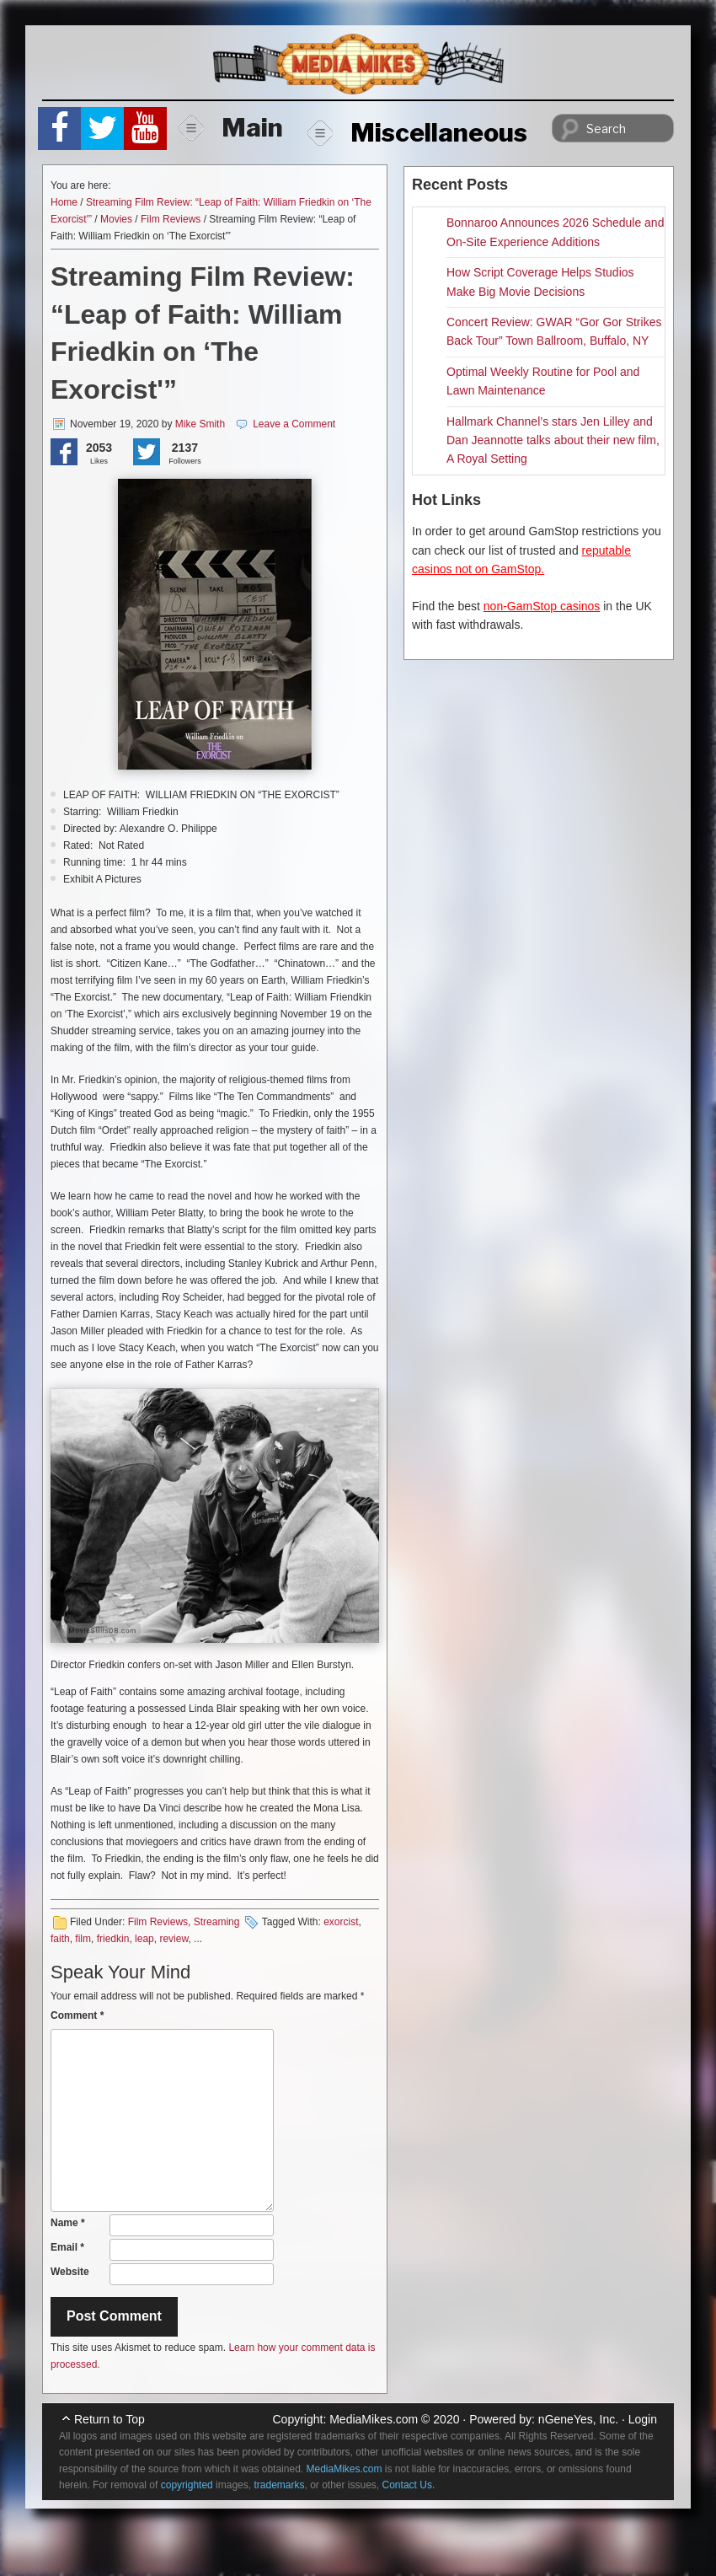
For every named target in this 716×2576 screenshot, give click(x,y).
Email (67, 2247)
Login (642, 2419)
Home (64, 202)
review (173, 1939)
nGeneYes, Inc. (578, 2419)
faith (60, 1939)
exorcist (340, 1922)
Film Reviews (170, 219)
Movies (116, 219)
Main (231, 127)
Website (70, 2272)
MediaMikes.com (373, 2419)
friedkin (113, 1939)
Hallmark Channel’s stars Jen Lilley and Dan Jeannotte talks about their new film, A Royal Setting (553, 440)
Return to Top (109, 2419)
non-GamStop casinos (542, 606)
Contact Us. (408, 2485)
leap (144, 1939)
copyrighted (187, 2485)
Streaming (217, 1922)
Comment (77, 2015)
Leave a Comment (294, 424)
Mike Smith (200, 424)
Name (68, 2223)
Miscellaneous (417, 132)
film (83, 1939)
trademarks (279, 2485)
